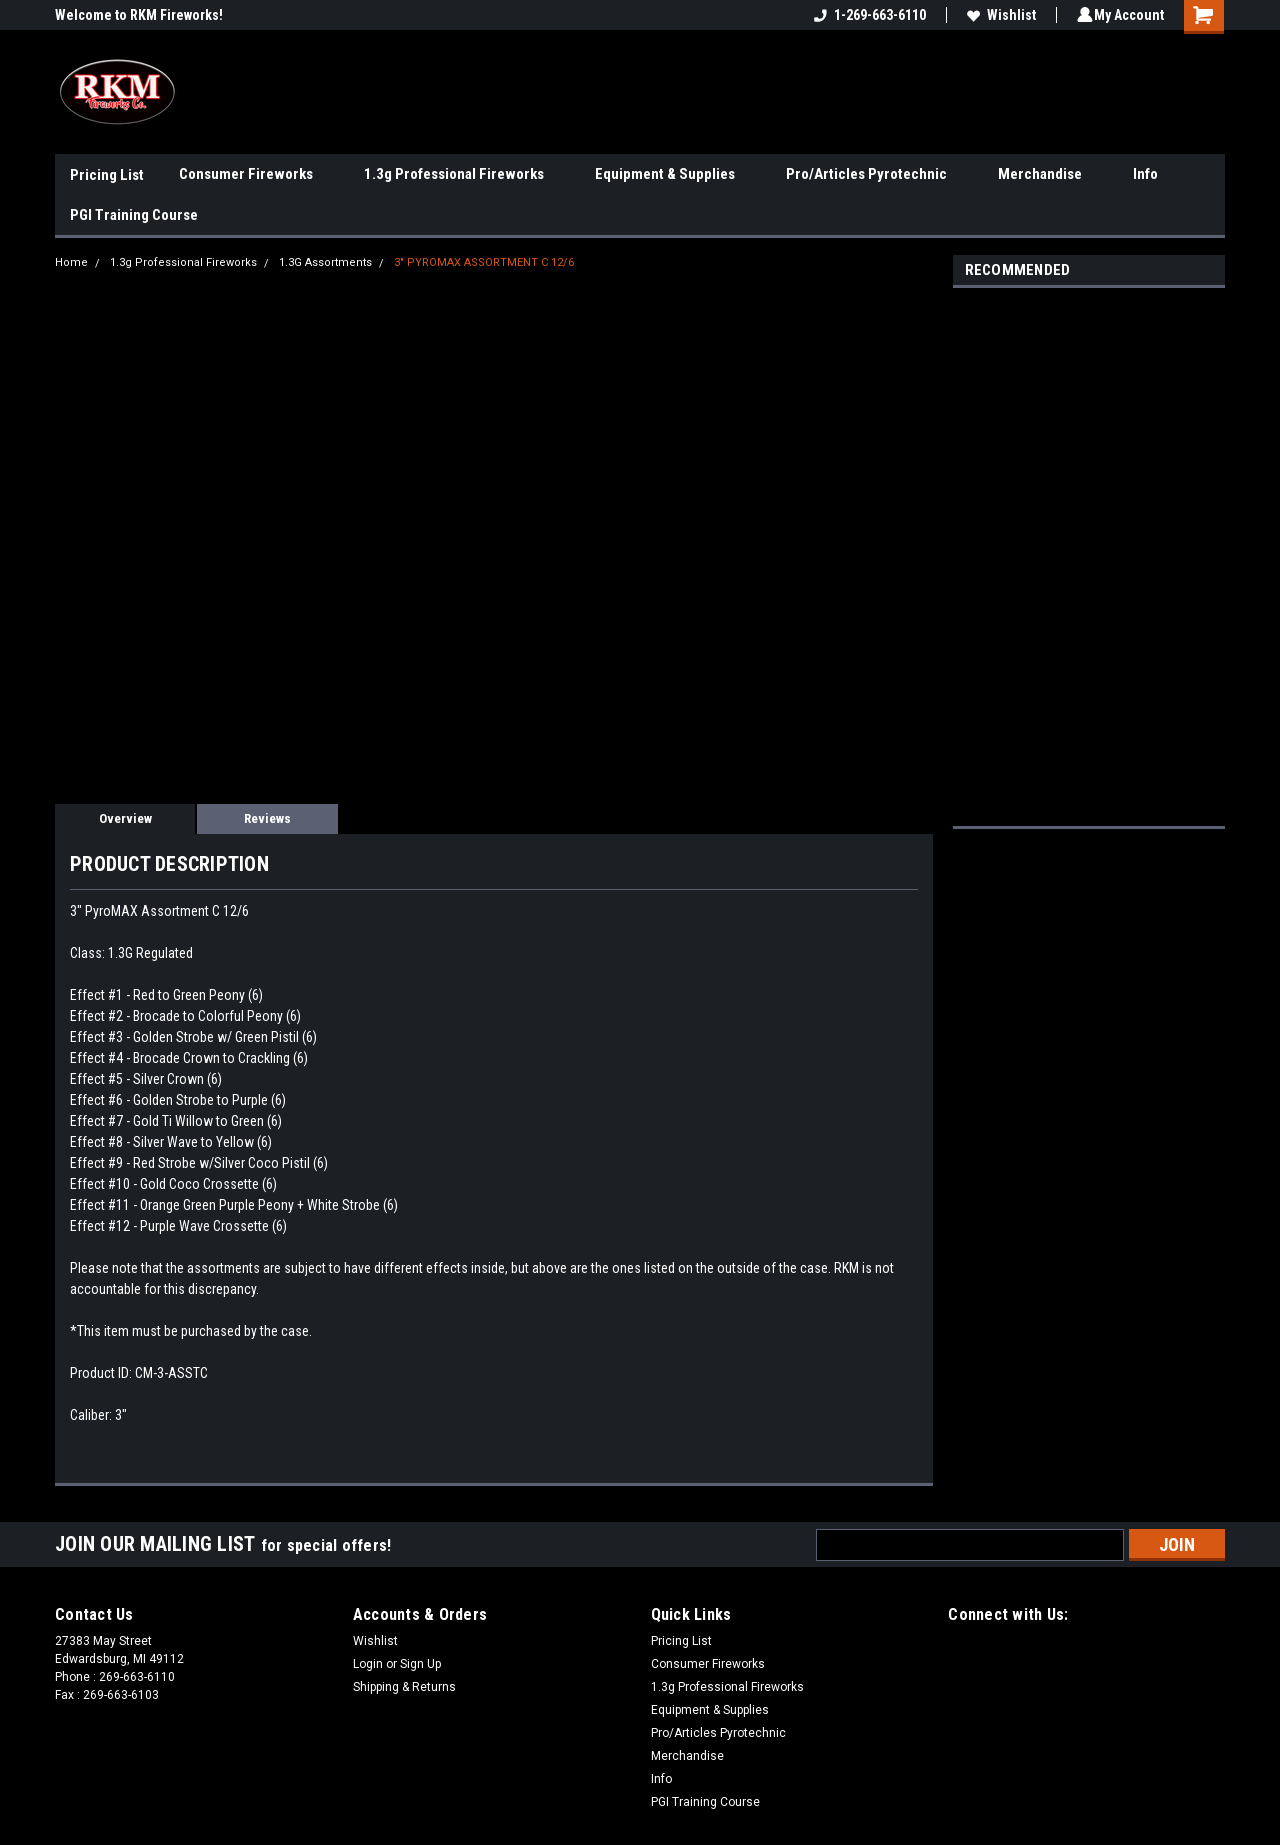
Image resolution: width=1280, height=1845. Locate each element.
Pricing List (107, 175)
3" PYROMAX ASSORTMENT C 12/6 (484, 262)
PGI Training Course (134, 215)
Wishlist (998, 15)
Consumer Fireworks (254, 175)
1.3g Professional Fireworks (462, 175)
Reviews (267, 818)
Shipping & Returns (404, 1687)
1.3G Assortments (325, 262)
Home (71, 262)
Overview (125, 818)
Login (368, 1664)
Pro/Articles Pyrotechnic (874, 175)
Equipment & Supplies (673, 175)
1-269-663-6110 (867, 15)
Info (1153, 175)
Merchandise (1048, 175)
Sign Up (420, 1664)
